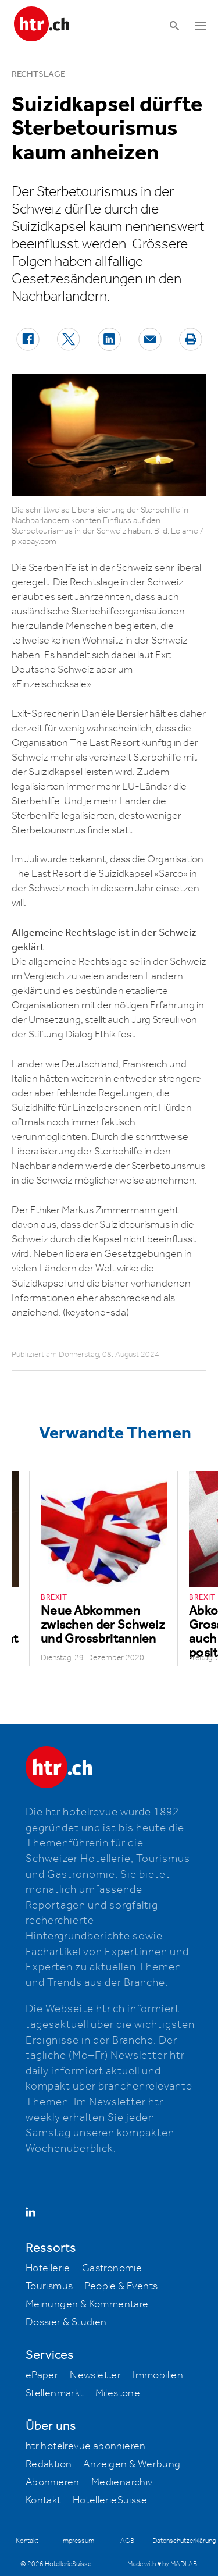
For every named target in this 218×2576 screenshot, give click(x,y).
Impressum (77, 2540)
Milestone (118, 2393)
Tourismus (49, 2286)
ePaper (42, 2375)
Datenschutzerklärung (184, 2540)
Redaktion (49, 2464)
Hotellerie (48, 2268)
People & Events (121, 2286)
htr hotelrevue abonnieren (86, 2446)
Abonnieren (53, 2482)
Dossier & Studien (66, 2322)
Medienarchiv (122, 2482)
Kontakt (43, 2500)
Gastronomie (112, 2268)
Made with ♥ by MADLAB (162, 2564)
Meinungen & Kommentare (87, 2304)
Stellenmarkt (55, 2393)
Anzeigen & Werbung (131, 2464)
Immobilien (158, 2375)
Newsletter (95, 2375)
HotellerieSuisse (110, 2500)
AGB (127, 2540)
